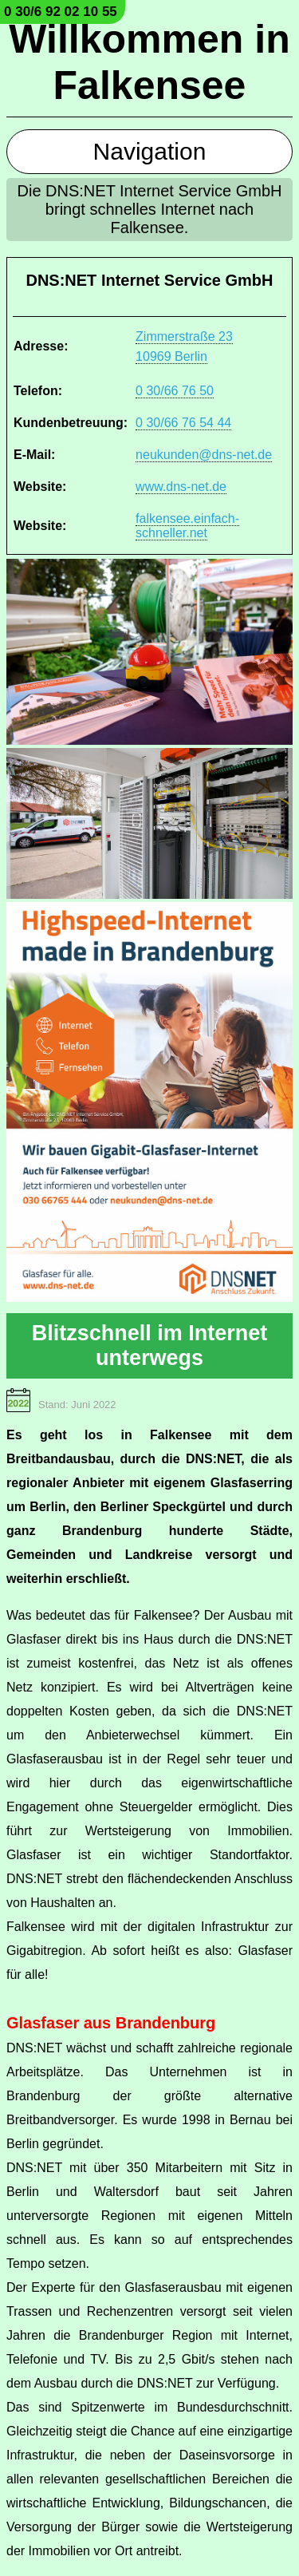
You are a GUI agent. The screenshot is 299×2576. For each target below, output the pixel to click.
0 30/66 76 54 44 (183, 422)
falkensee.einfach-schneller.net (187, 526)
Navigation (150, 151)
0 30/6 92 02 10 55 (60, 11)
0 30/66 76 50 (175, 391)
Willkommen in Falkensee (149, 62)
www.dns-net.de (181, 486)
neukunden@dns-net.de (204, 454)
